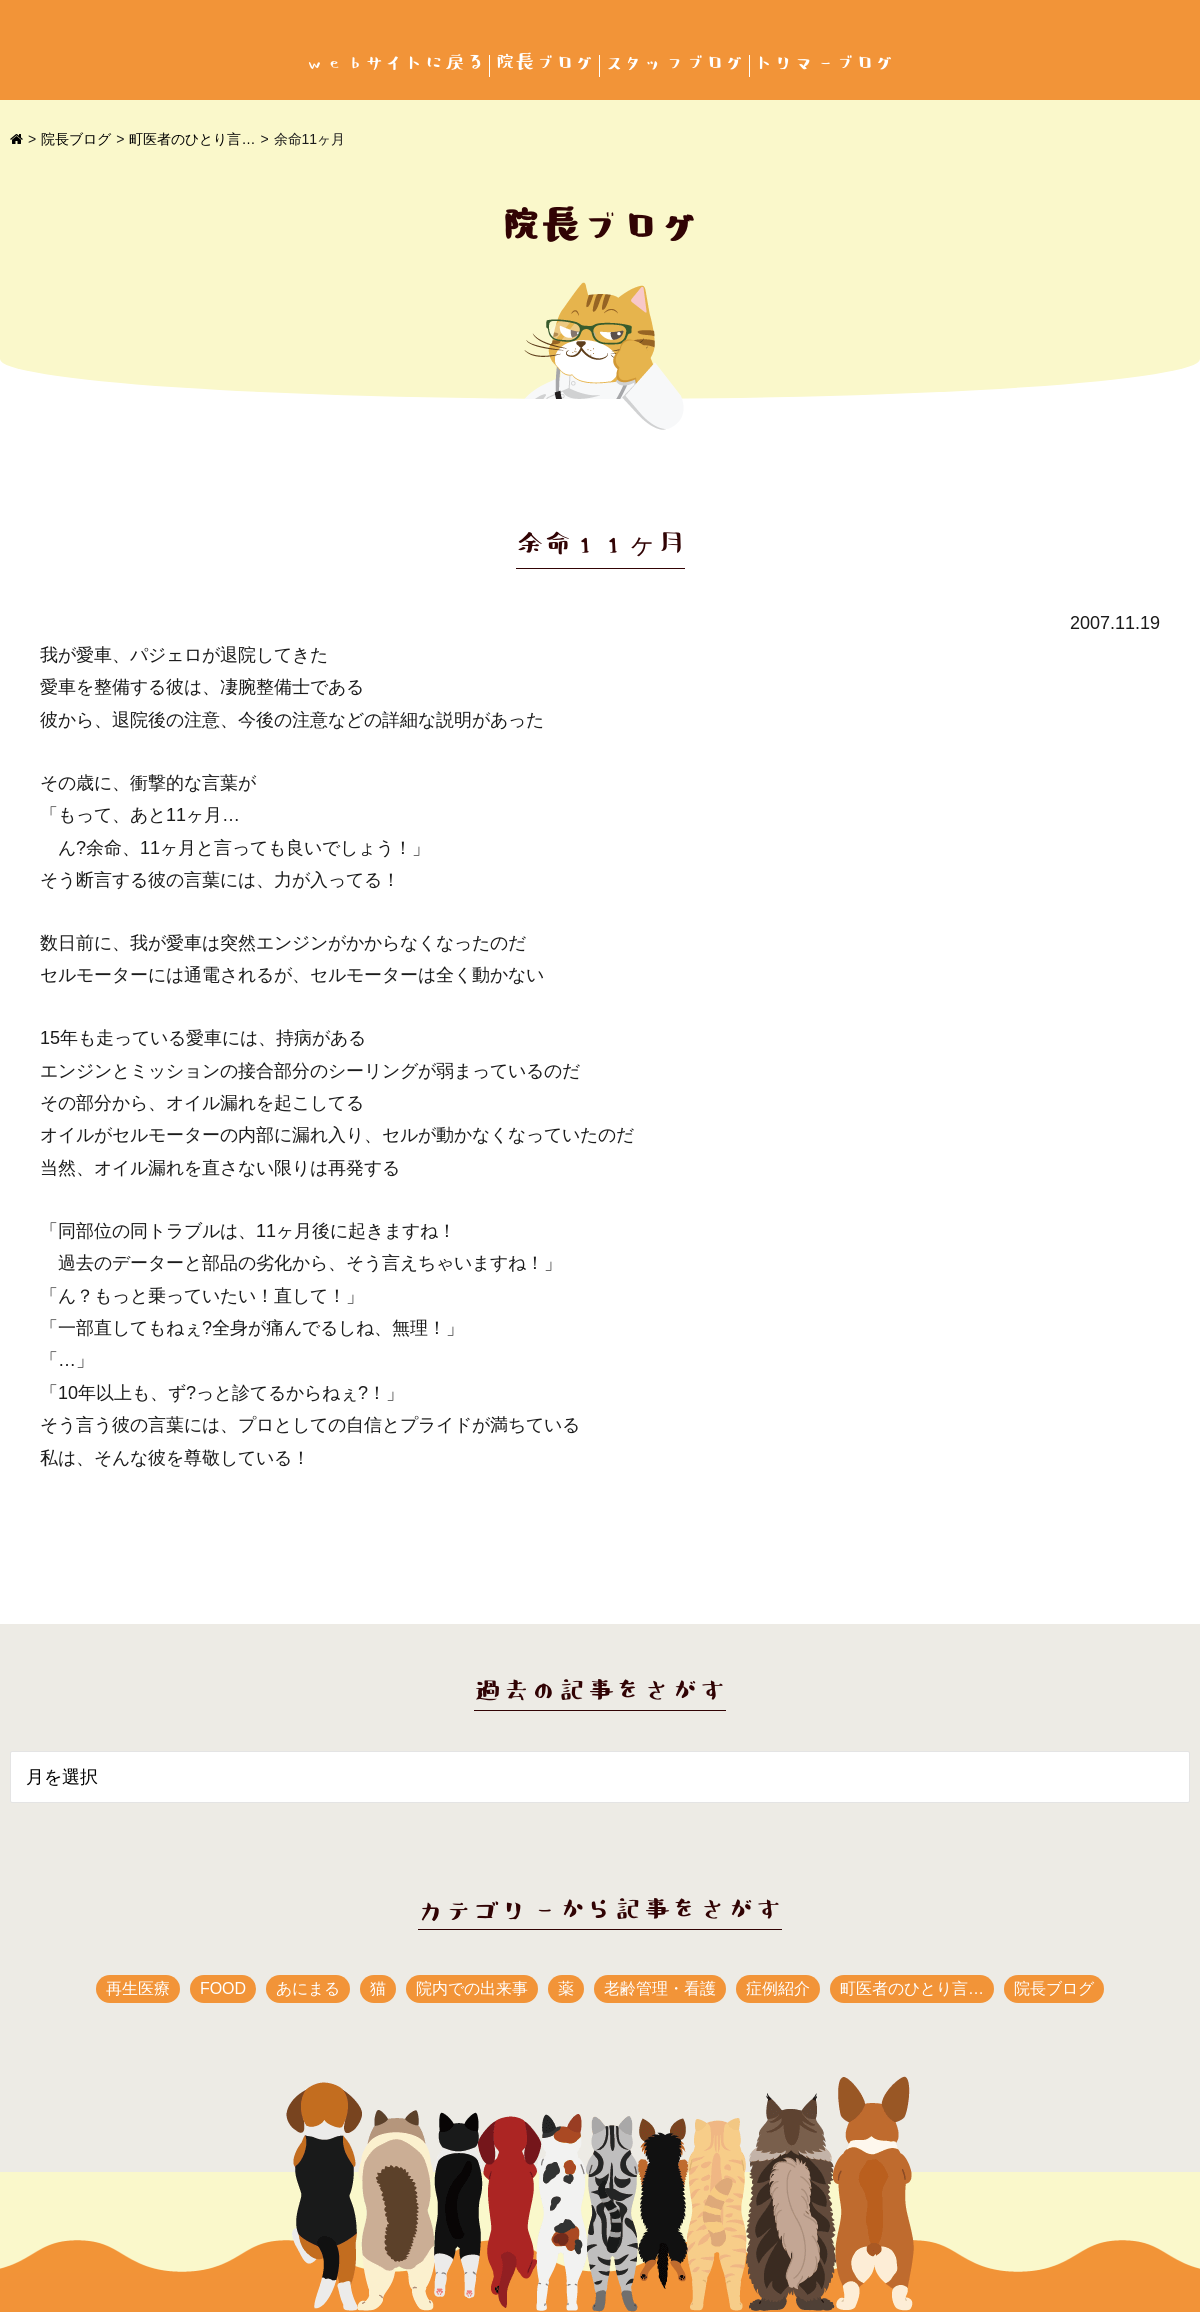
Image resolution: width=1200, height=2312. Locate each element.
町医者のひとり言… (192, 139)
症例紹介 (778, 1988)
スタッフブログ (675, 63)
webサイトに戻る (395, 63)
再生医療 (138, 1988)
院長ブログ (545, 63)
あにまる (308, 1988)
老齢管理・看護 (660, 1988)
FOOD (223, 1988)
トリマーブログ (825, 63)
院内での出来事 (472, 1988)
